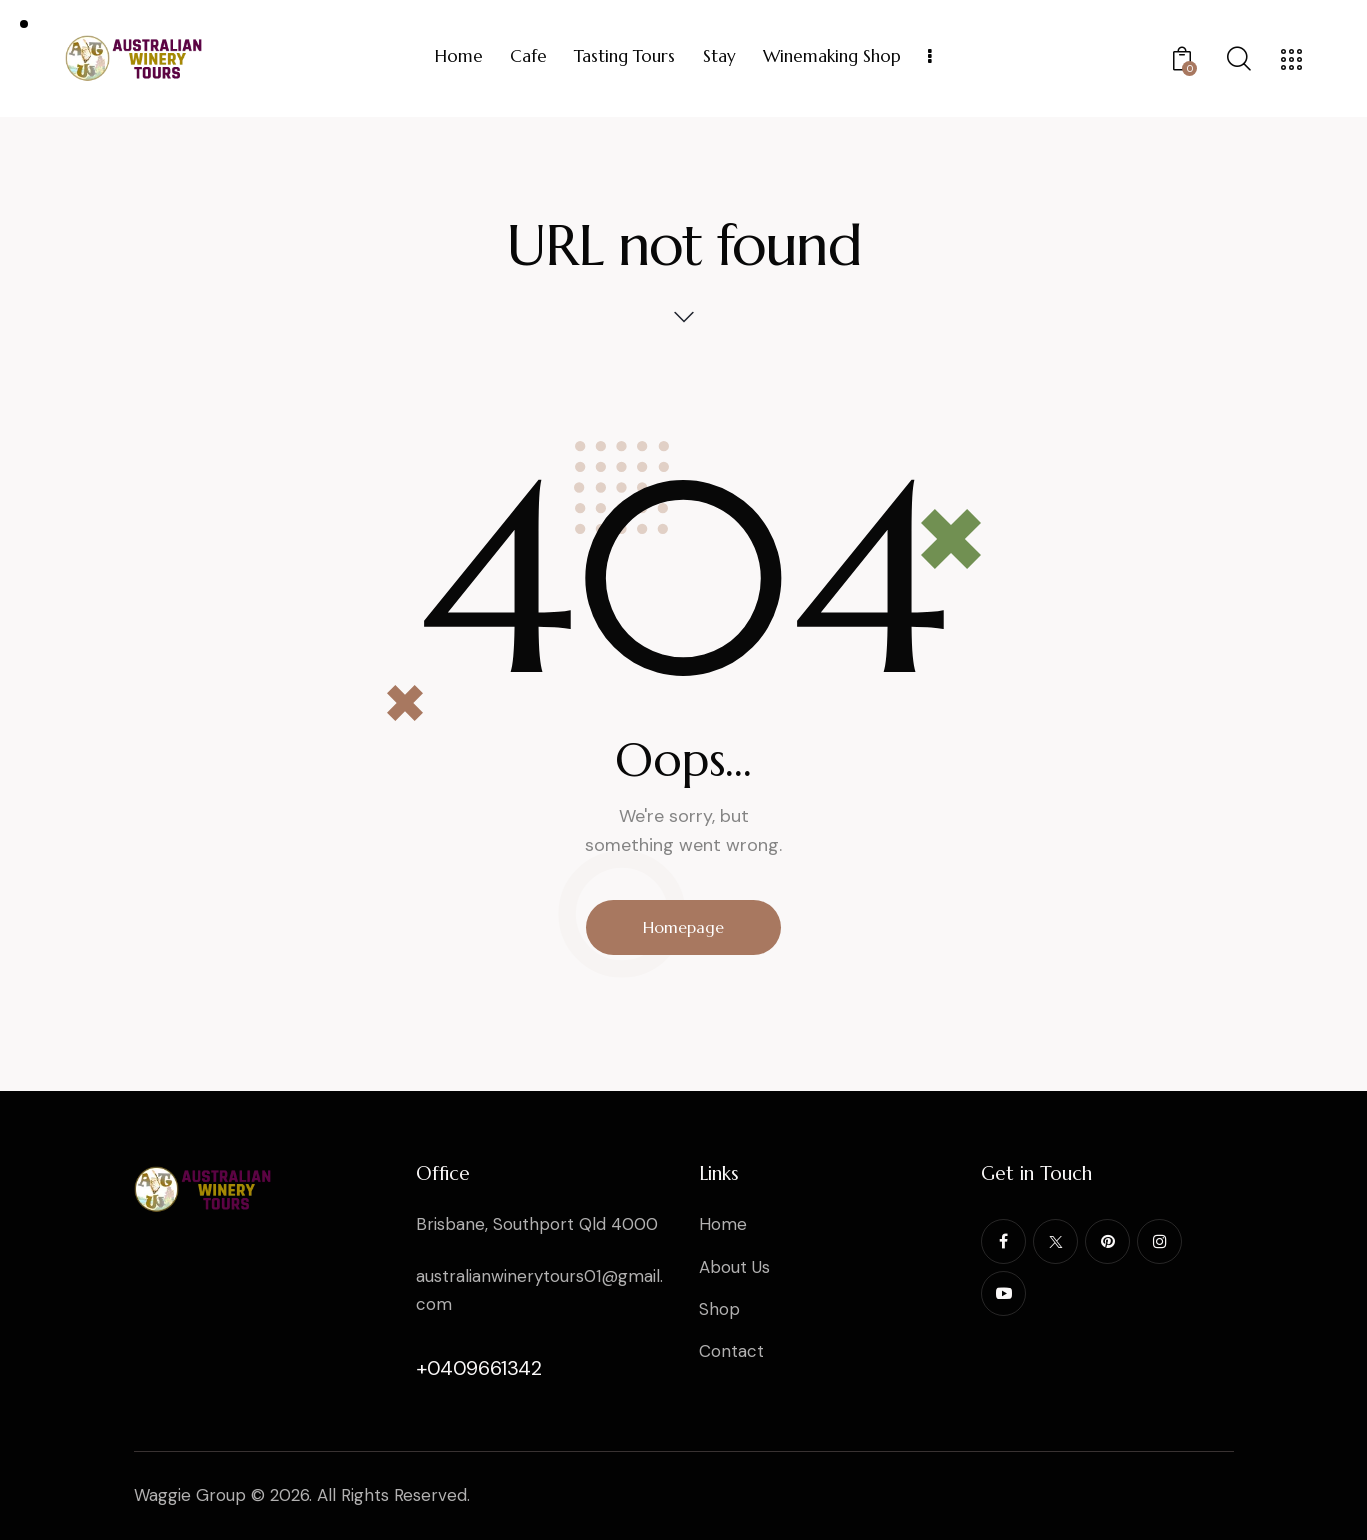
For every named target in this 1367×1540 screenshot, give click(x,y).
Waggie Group (190, 1495)
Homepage (683, 927)
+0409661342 (479, 1368)
